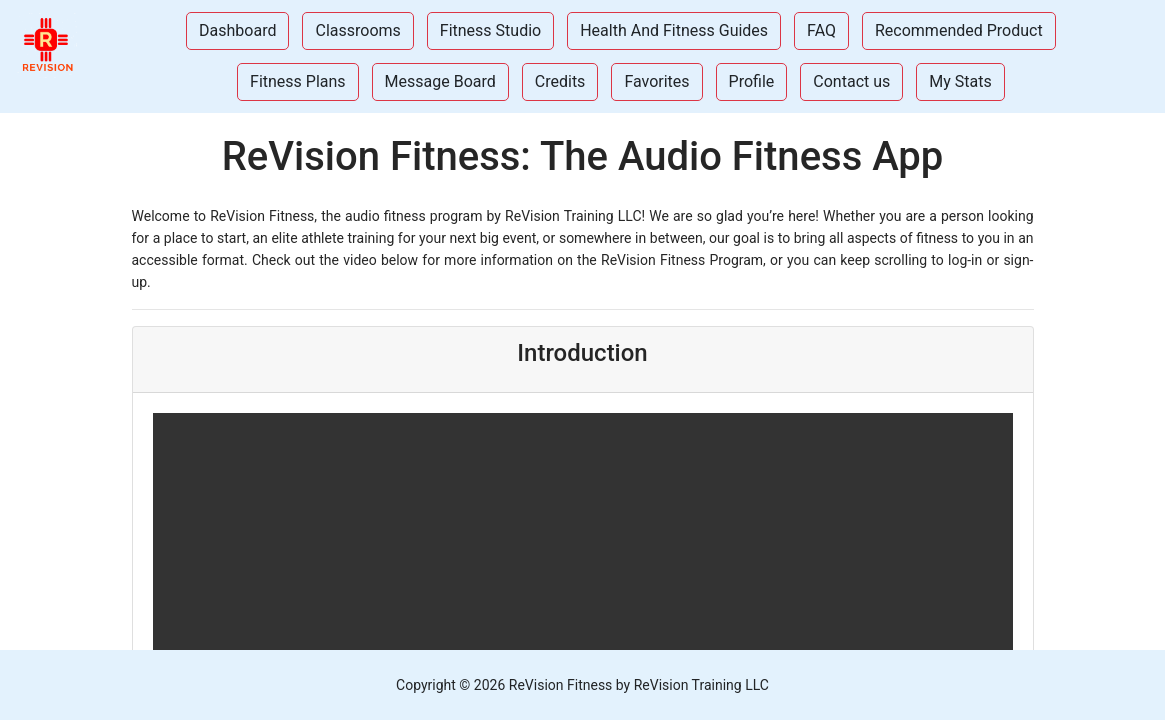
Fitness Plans (298, 81)
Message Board (440, 81)
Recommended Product (959, 30)
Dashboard (237, 30)
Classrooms (357, 30)
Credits (560, 81)
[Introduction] (583, 249)
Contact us (851, 81)
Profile (752, 81)
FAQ (821, 30)
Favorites (656, 81)
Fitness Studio (490, 30)
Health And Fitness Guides (674, 30)
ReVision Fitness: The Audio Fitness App (583, 156)
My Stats (960, 81)
